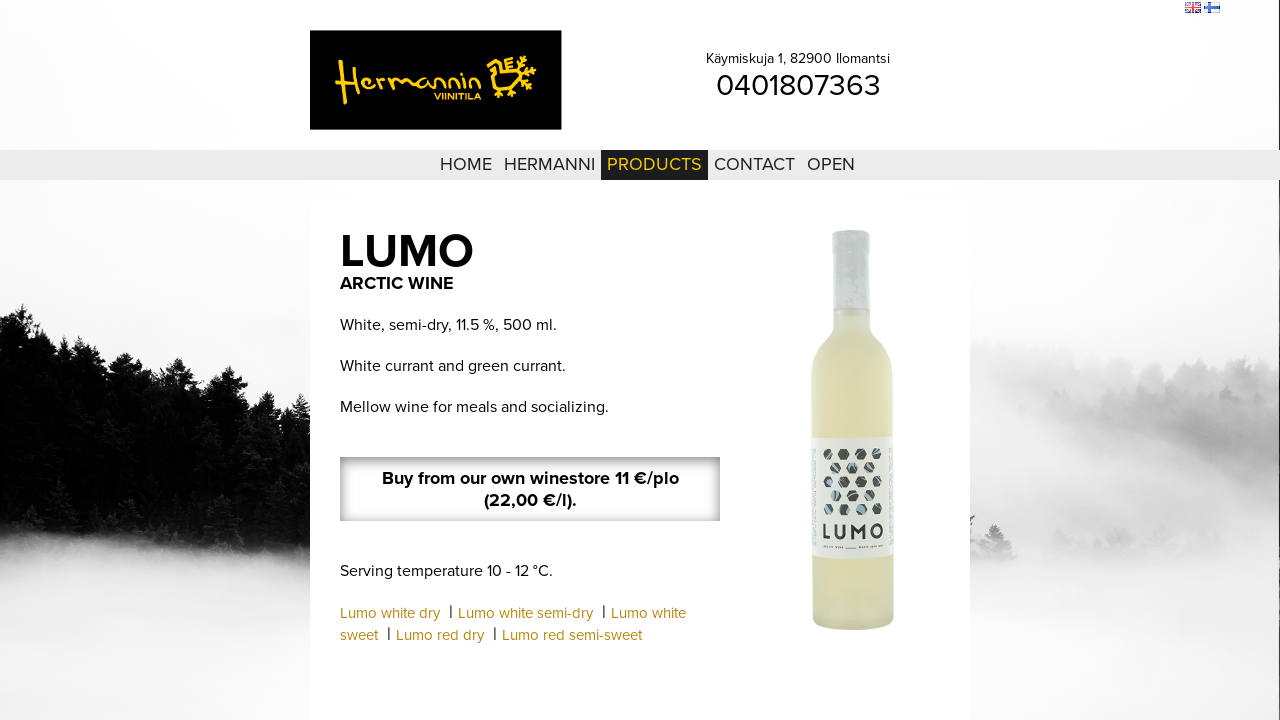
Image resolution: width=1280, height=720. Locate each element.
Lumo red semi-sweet (572, 635)
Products (654, 164)
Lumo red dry (440, 635)
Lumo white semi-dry (525, 613)
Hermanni (549, 164)
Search (1156, 9)
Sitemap (1106, 9)
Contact (754, 164)
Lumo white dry (390, 613)
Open (831, 164)
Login (1059, 9)
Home (466, 164)
